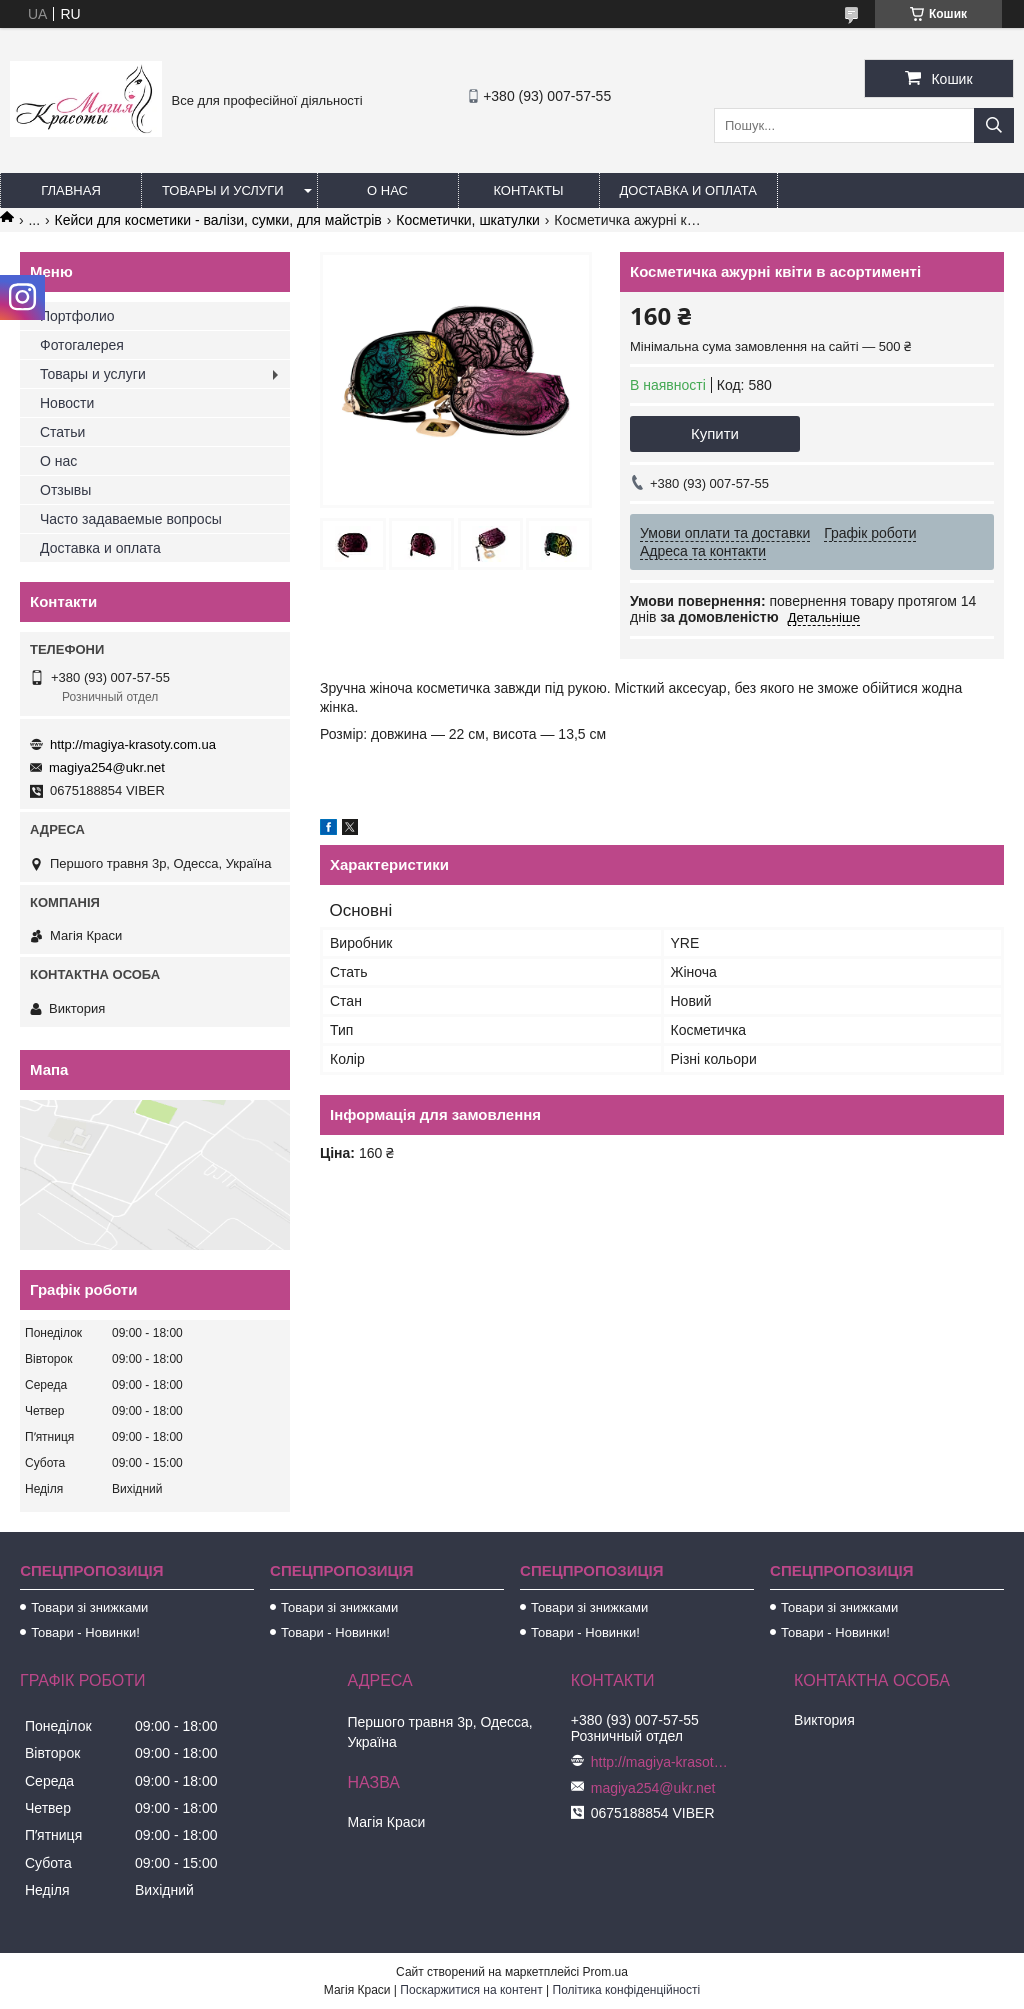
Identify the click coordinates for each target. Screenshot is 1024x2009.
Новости (67, 403)
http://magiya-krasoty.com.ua (133, 744)
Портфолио (77, 316)
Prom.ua (605, 1972)
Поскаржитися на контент (471, 1990)
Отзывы (65, 490)
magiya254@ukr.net (107, 767)
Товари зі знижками (89, 1607)
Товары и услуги (223, 190)
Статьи (62, 432)
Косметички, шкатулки (468, 220)
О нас (387, 190)
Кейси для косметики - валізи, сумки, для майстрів (218, 220)
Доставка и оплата (688, 190)
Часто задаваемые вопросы (131, 519)
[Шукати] (994, 125)
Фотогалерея (82, 345)
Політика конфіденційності (627, 1990)
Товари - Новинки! (85, 1632)
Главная (71, 190)
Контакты (528, 190)
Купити (715, 433)
